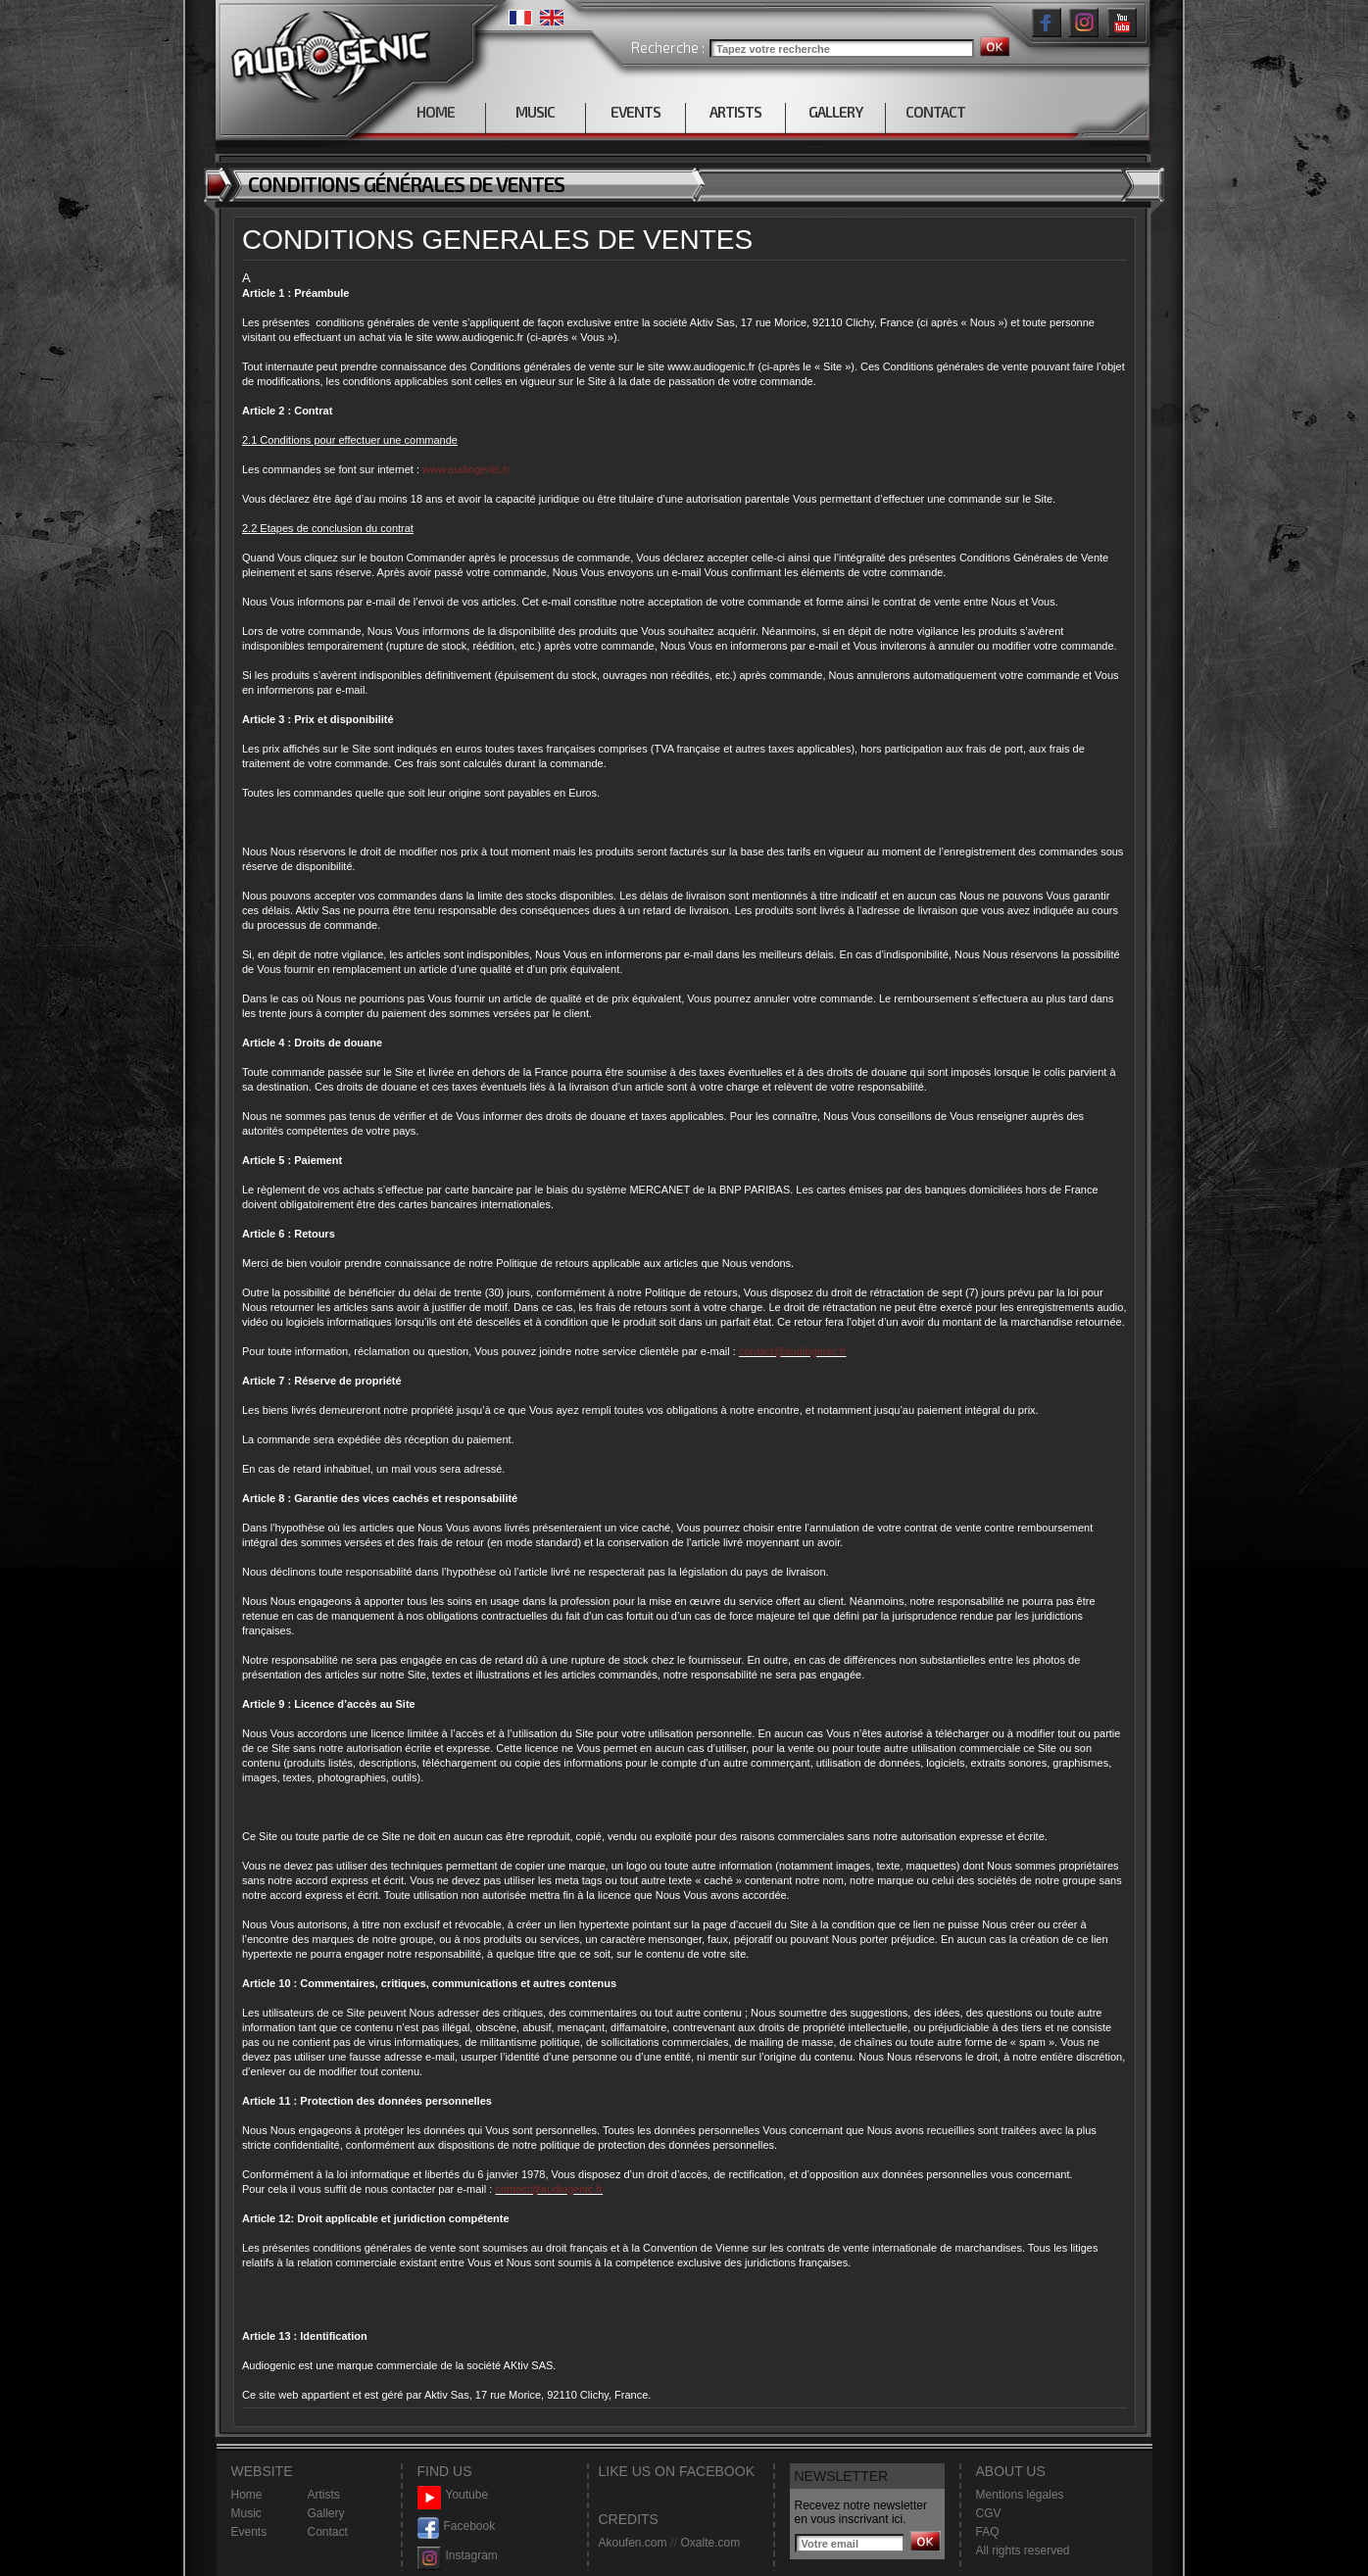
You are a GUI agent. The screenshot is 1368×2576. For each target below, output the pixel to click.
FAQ (988, 2532)
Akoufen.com (633, 2543)
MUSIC (535, 112)
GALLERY (835, 112)
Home (247, 2495)
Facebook (456, 2526)
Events (249, 2532)
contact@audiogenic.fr (793, 1351)
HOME (435, 112)
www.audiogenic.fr (466, 469)
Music (246, 2513)
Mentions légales (1020, 2495)
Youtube (453, 2495)
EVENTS (635, 112)
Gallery (326, 2513)
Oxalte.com (710, 2543)
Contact (328, 2532)
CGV (989, 2513)
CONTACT (935, 112)
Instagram (457, 2556)
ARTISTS (735, 112)
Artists (324, 2495)
